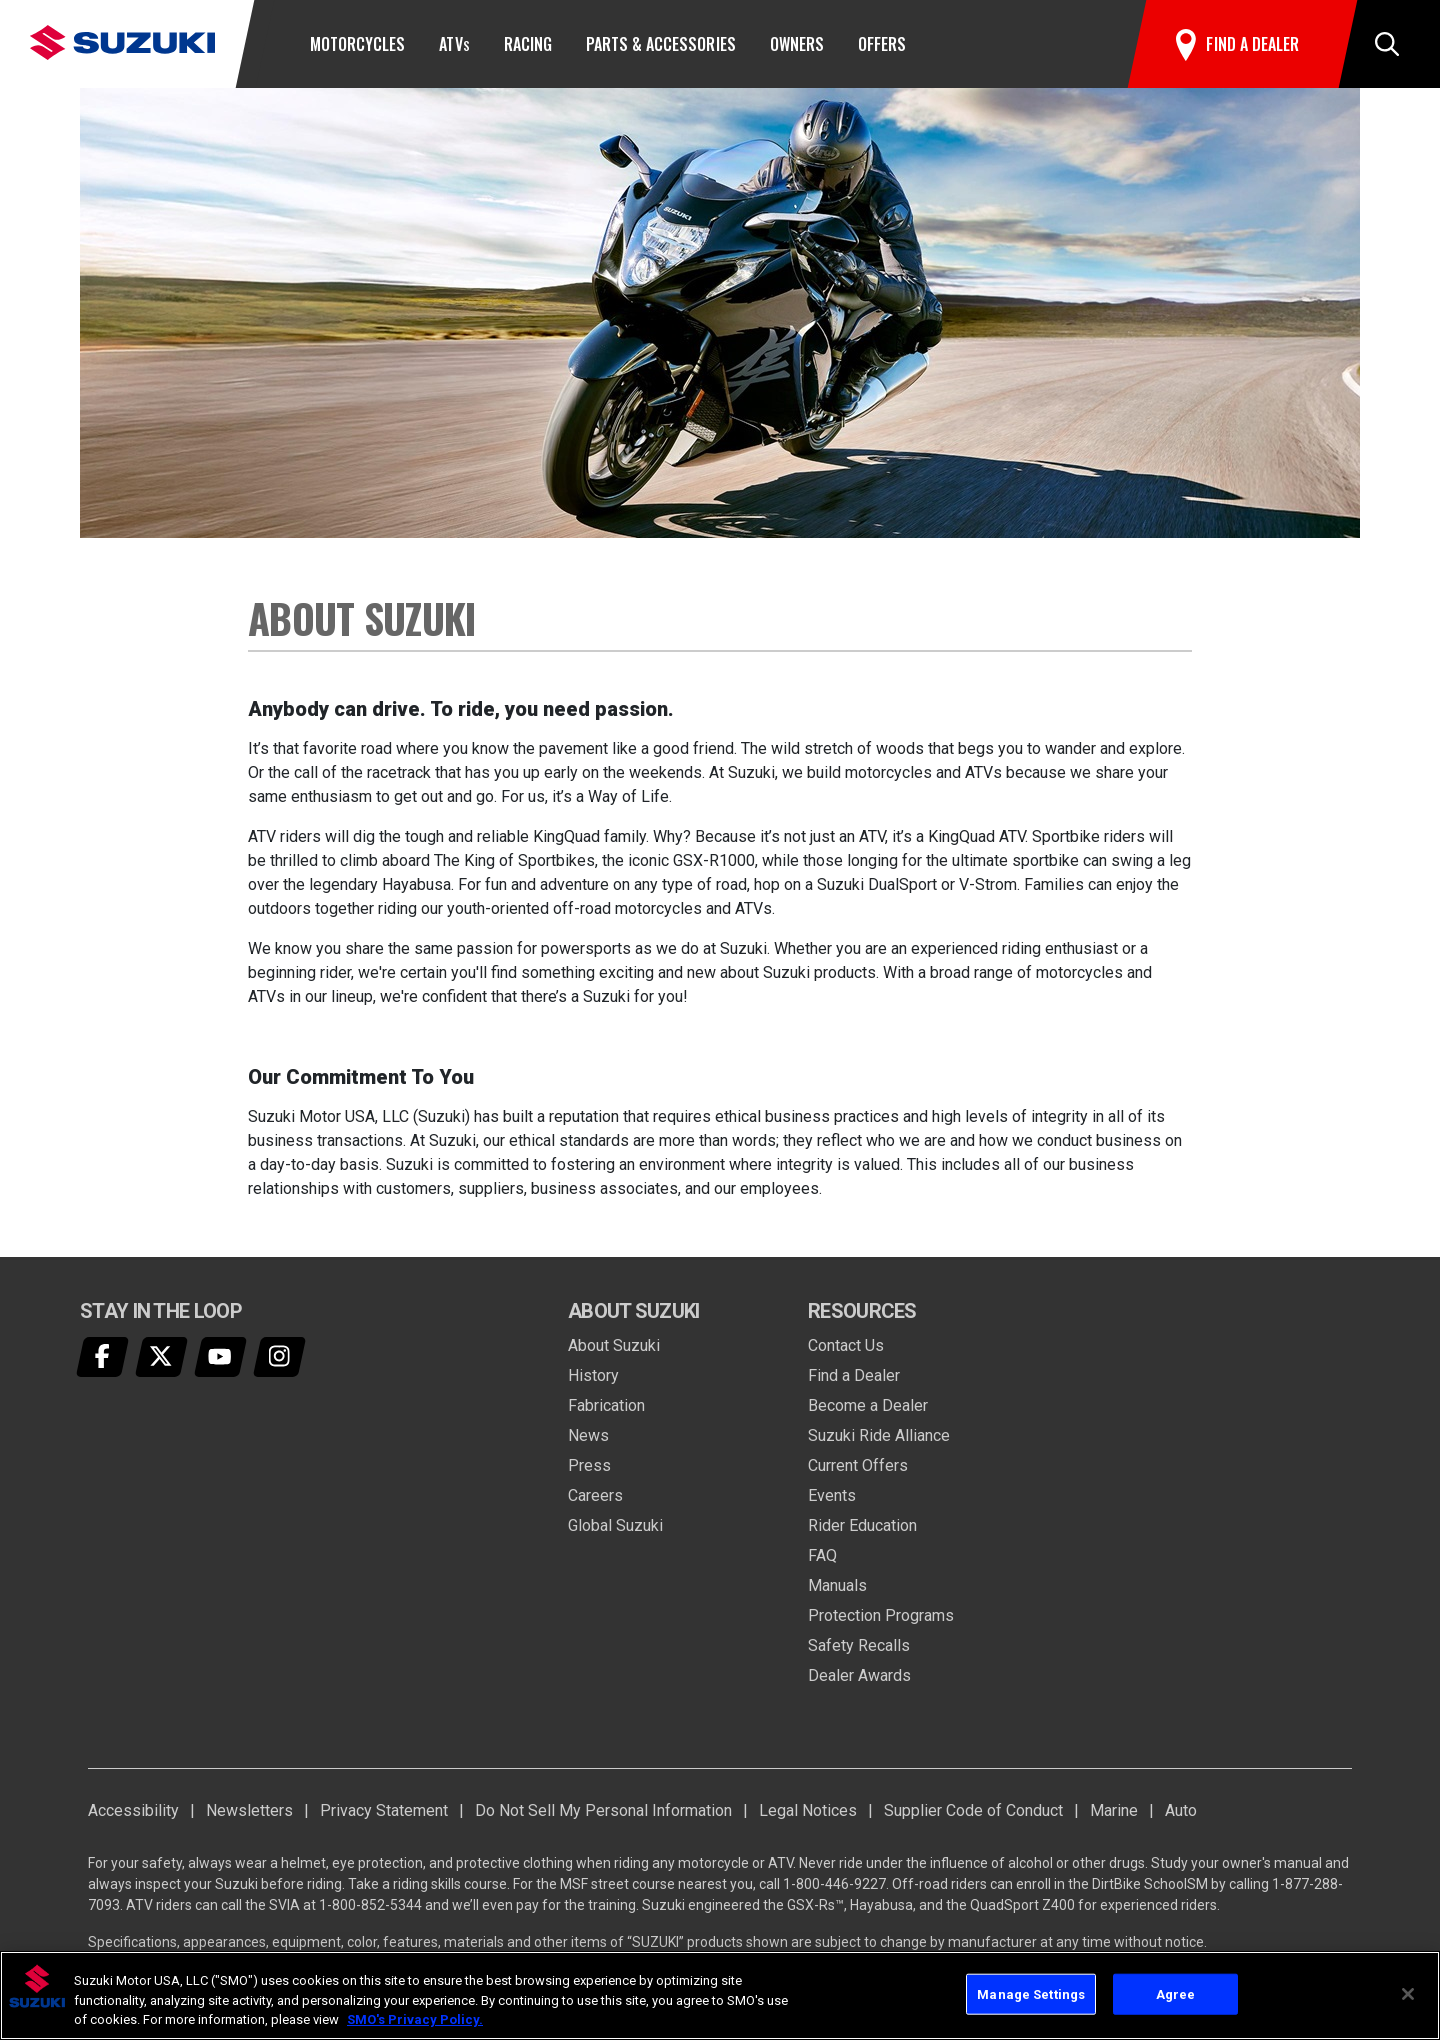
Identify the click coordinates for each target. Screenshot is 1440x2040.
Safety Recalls (859, 1645)
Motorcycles (357, 44)
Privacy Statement (384, 1810)
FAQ (822, 1555)
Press (589, 1465)
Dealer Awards (859, 1675)
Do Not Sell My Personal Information (603, 1810)
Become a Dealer (868, 1405)
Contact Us (846, 1345)
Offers (882, 44)
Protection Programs (881, 1615)
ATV (454, 44)
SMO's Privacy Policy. (415, 2019)
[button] (1387, 44)
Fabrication (606, 1405)
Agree (1176, 1993)
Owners (797, 44)
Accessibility (133, 1810)
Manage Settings (1031, 1993)
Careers (595, 1495)
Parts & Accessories (661, 44)
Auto (1181, 1810)
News (588, 1435)
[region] (720, 1995)
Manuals (837, 1585)
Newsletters (249, 1810)
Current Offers (858, 1465)
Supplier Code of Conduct (973, 1810)
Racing (528, 44)
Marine (1114, 1810)
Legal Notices (808, 1810)
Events (832, 1495)
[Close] (1408, 1994)
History (593, 1375)
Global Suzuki (615, 1525)
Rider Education (862, 1525)
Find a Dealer (854, 1375)
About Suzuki (614, 1345)
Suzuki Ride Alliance (879, 1435)
